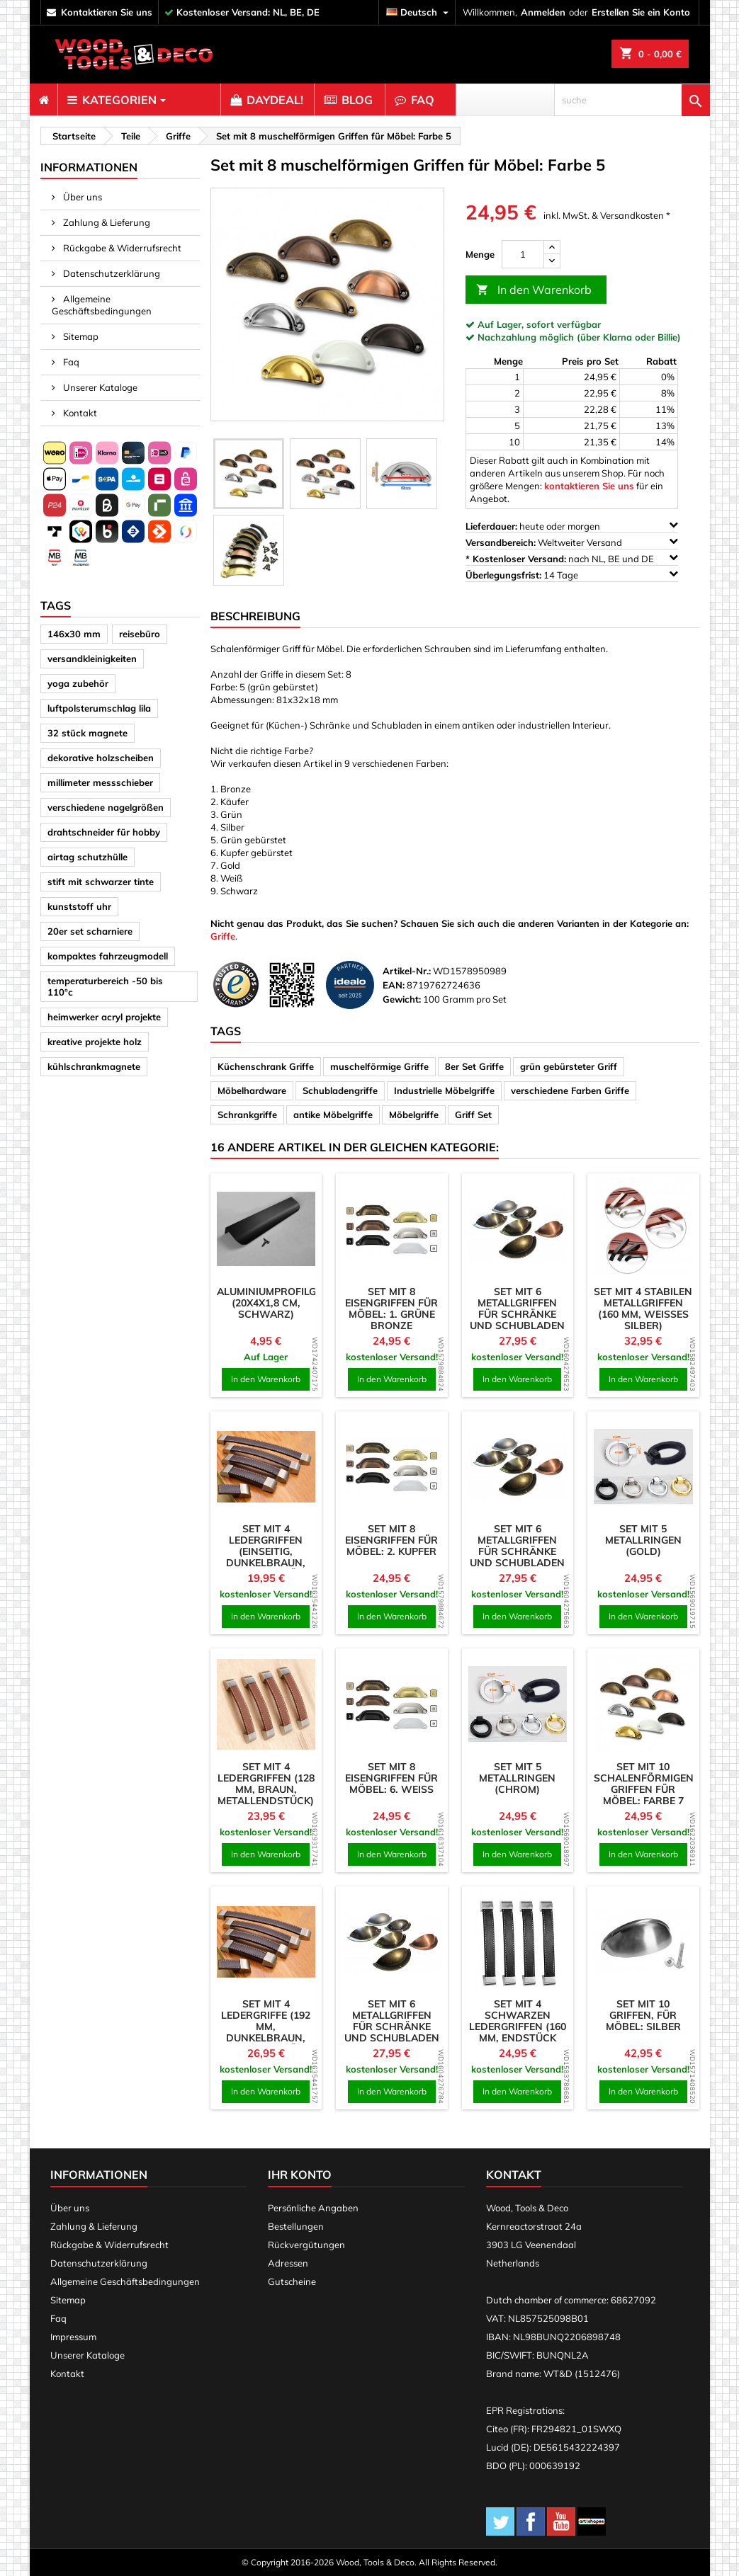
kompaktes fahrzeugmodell (107, 956)
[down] (551, 260)
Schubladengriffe (340, 1090)
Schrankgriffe (247, 1114)
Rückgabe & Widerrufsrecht (121, 247)
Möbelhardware (252, 1090)
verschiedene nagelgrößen (105, 807)
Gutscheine (292, 2281)
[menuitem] (43, 99)
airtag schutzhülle (87, 856)
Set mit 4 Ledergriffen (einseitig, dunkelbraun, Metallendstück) (266, 1551)
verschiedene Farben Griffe (570, 1090)
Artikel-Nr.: (407, 970)
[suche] (632, 100)
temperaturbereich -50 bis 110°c (105, 986)
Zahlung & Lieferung (105, 222)
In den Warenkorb (534, 290)
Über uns (81, 197)
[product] (266, 1229)
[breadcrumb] (72, 135)
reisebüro (139, 633)
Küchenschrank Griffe (266, 1066)
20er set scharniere (89, 931)
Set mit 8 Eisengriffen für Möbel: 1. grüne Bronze (391, 1308)
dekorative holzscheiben (100, 757)
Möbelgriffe (414, 1114)
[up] (551, 247)
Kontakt (79, 412)
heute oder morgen (572, 526)
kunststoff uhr (79, 906)
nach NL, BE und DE (572, 558)
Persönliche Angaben (313, 2207)
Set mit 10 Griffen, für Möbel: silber (643, 2015)
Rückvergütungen (306, 2244)
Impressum (73, 2336)
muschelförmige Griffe (379, 1066)
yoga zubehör (77, 683)
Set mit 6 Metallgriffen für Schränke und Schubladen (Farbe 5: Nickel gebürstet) (391, 2032)
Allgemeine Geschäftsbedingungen (102, 305)
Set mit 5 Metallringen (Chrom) (517, 1778)
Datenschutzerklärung (110, 273)
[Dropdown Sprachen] (419, 12)
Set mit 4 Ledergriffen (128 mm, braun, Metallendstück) (266, 1783)
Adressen (288, 2263)
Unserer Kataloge (99, 387)
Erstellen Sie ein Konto (641, 12)
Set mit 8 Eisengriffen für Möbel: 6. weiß (391, 1778)
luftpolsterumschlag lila (99, 708)
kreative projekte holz (94, 1041)
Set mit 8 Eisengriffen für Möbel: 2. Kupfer (391, 1540)
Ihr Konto (300, 2174)
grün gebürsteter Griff (568, 1066)
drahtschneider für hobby (103, 832)
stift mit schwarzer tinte (100, 881)
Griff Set (473, 1114)
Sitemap (79, 336)
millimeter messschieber (100, 782)
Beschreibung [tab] (255, 616)
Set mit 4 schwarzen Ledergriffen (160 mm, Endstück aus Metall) (517, 2026)
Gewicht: (402, 999)
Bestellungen (296, 2226)
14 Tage (572, 575)
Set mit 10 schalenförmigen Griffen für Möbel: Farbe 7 (644, 1783)
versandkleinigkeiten (92, 658)
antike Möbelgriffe (333, 1114)
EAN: (394, 985)
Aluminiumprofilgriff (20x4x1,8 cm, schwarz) (277, 1303)
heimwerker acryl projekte (104, 1016)
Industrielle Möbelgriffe (444, 1090)
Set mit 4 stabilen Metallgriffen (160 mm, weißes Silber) (643, 1308)
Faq (70, 361)
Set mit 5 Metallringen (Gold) (643, 1540)
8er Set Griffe (474, 1066)
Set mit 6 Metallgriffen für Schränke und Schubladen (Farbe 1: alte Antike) (517, 1557)
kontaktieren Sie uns (106, 12)
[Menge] (523, 254)
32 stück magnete (87, 733)
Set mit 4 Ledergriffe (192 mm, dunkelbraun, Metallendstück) (266, 2026)
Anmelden (543, 12)
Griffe (222, 936)
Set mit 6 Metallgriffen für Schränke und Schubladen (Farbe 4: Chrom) (517, 1314)
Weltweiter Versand (572, 542)
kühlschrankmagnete (93, 1066)
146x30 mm (74, 633)
